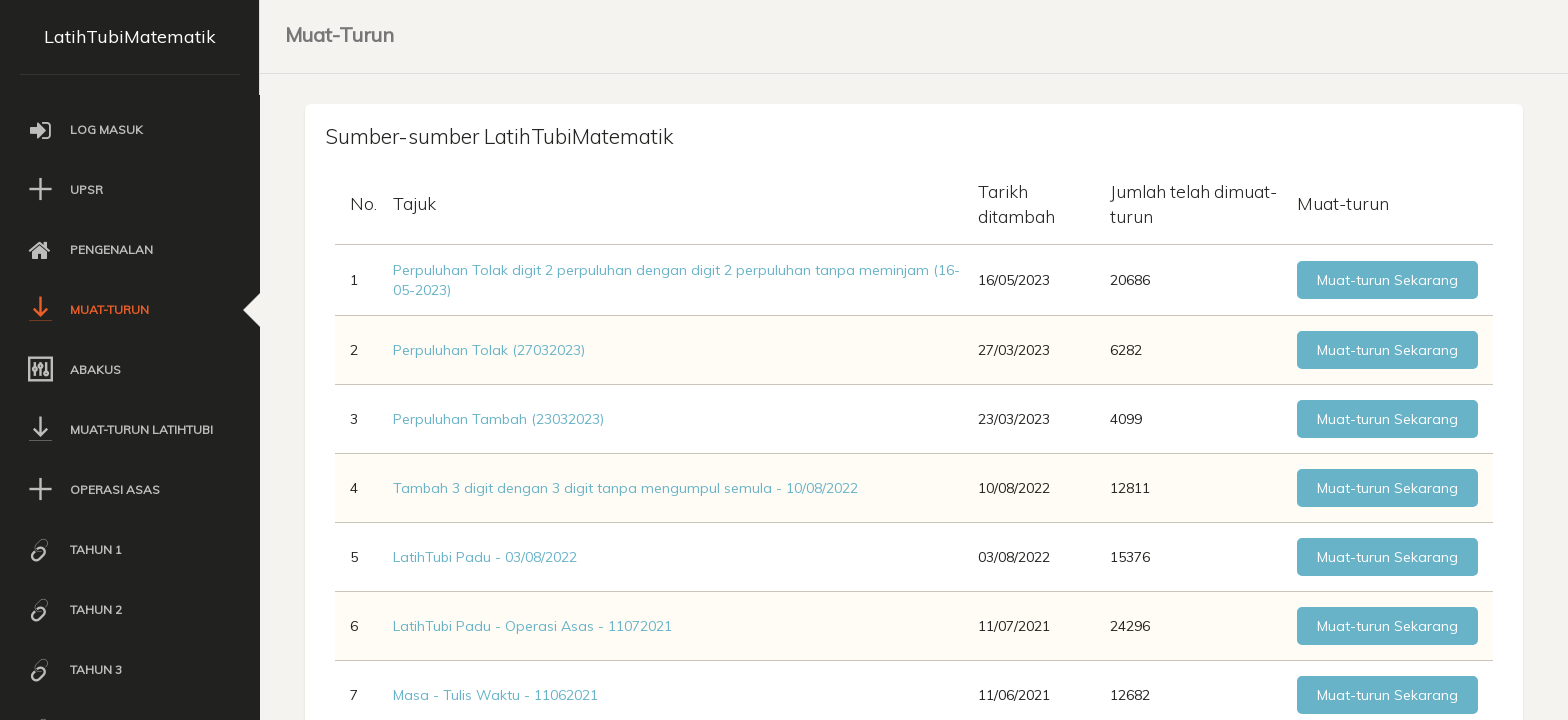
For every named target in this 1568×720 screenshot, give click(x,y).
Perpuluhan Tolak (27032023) (489, 351)
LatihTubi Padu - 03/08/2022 (485, 558)
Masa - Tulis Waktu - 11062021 (495, 696)
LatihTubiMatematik (130, 36)
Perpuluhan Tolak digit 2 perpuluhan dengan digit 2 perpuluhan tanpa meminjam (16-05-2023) (676, 281)
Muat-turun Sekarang (1387, 281)
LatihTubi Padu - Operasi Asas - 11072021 (532, 627)
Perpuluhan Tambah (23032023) (498, 420)
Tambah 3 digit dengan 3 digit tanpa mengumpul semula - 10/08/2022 (625, 489)
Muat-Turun (339, 34)
